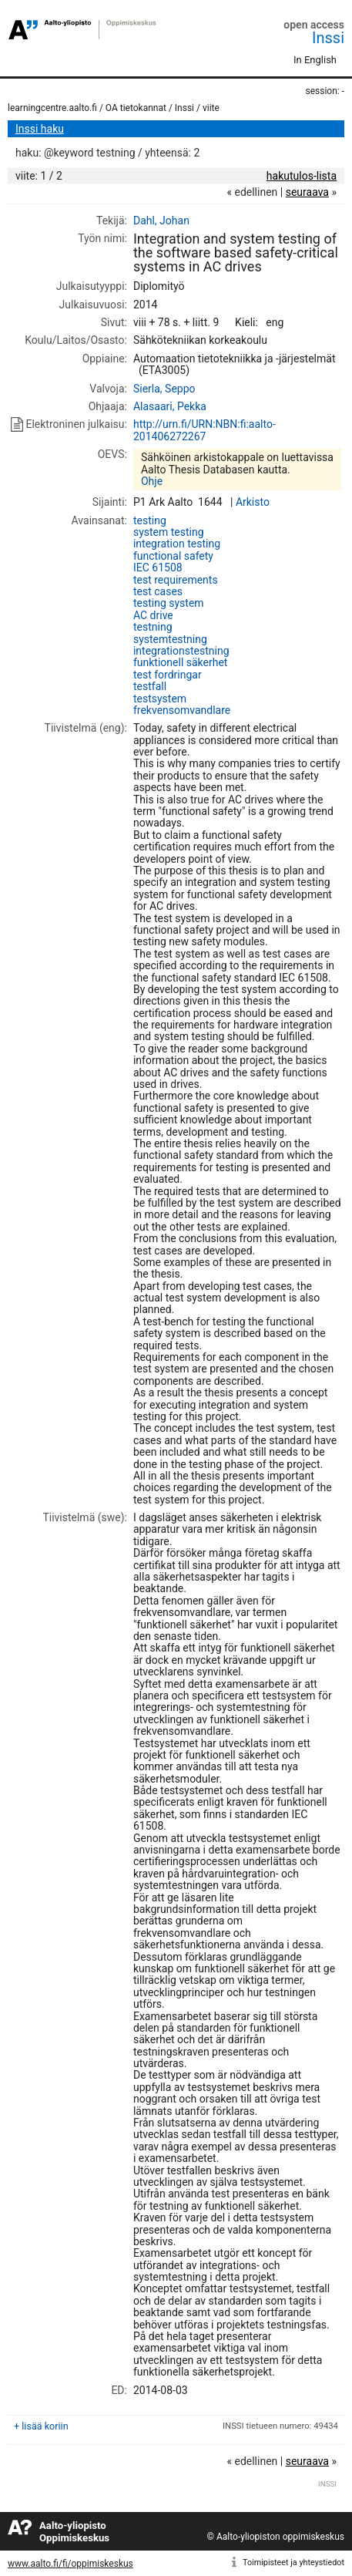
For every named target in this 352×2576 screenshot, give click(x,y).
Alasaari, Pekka (169, 406)
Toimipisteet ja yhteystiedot (293, 2562)
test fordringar (167, 674)
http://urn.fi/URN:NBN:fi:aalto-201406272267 (204, 430)
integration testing (176, 543)
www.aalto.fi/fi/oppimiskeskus (70, 2563)
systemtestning (170, 639)
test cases (158, 591)
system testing (168, 532)
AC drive (153, 615)
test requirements (175, 580)
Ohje (152, 481)
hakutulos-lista (302, 176)
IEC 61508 (158, 567)
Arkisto (253, 502)
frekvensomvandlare (181, 710)
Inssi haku (39, 129)
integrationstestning (181, 651)
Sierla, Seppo (164, 388)
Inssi (328, 38)
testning (153, 627)
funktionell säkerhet (180, 662)
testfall (149, 686)
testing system (168, 603)
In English (315, 60)
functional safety (173, 556)
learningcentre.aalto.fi (52, 108)
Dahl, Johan (161, 220)
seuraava (307, 192)
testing (149, 520)
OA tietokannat (136, 108)
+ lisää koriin (41, 2426)
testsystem (159, 698)
